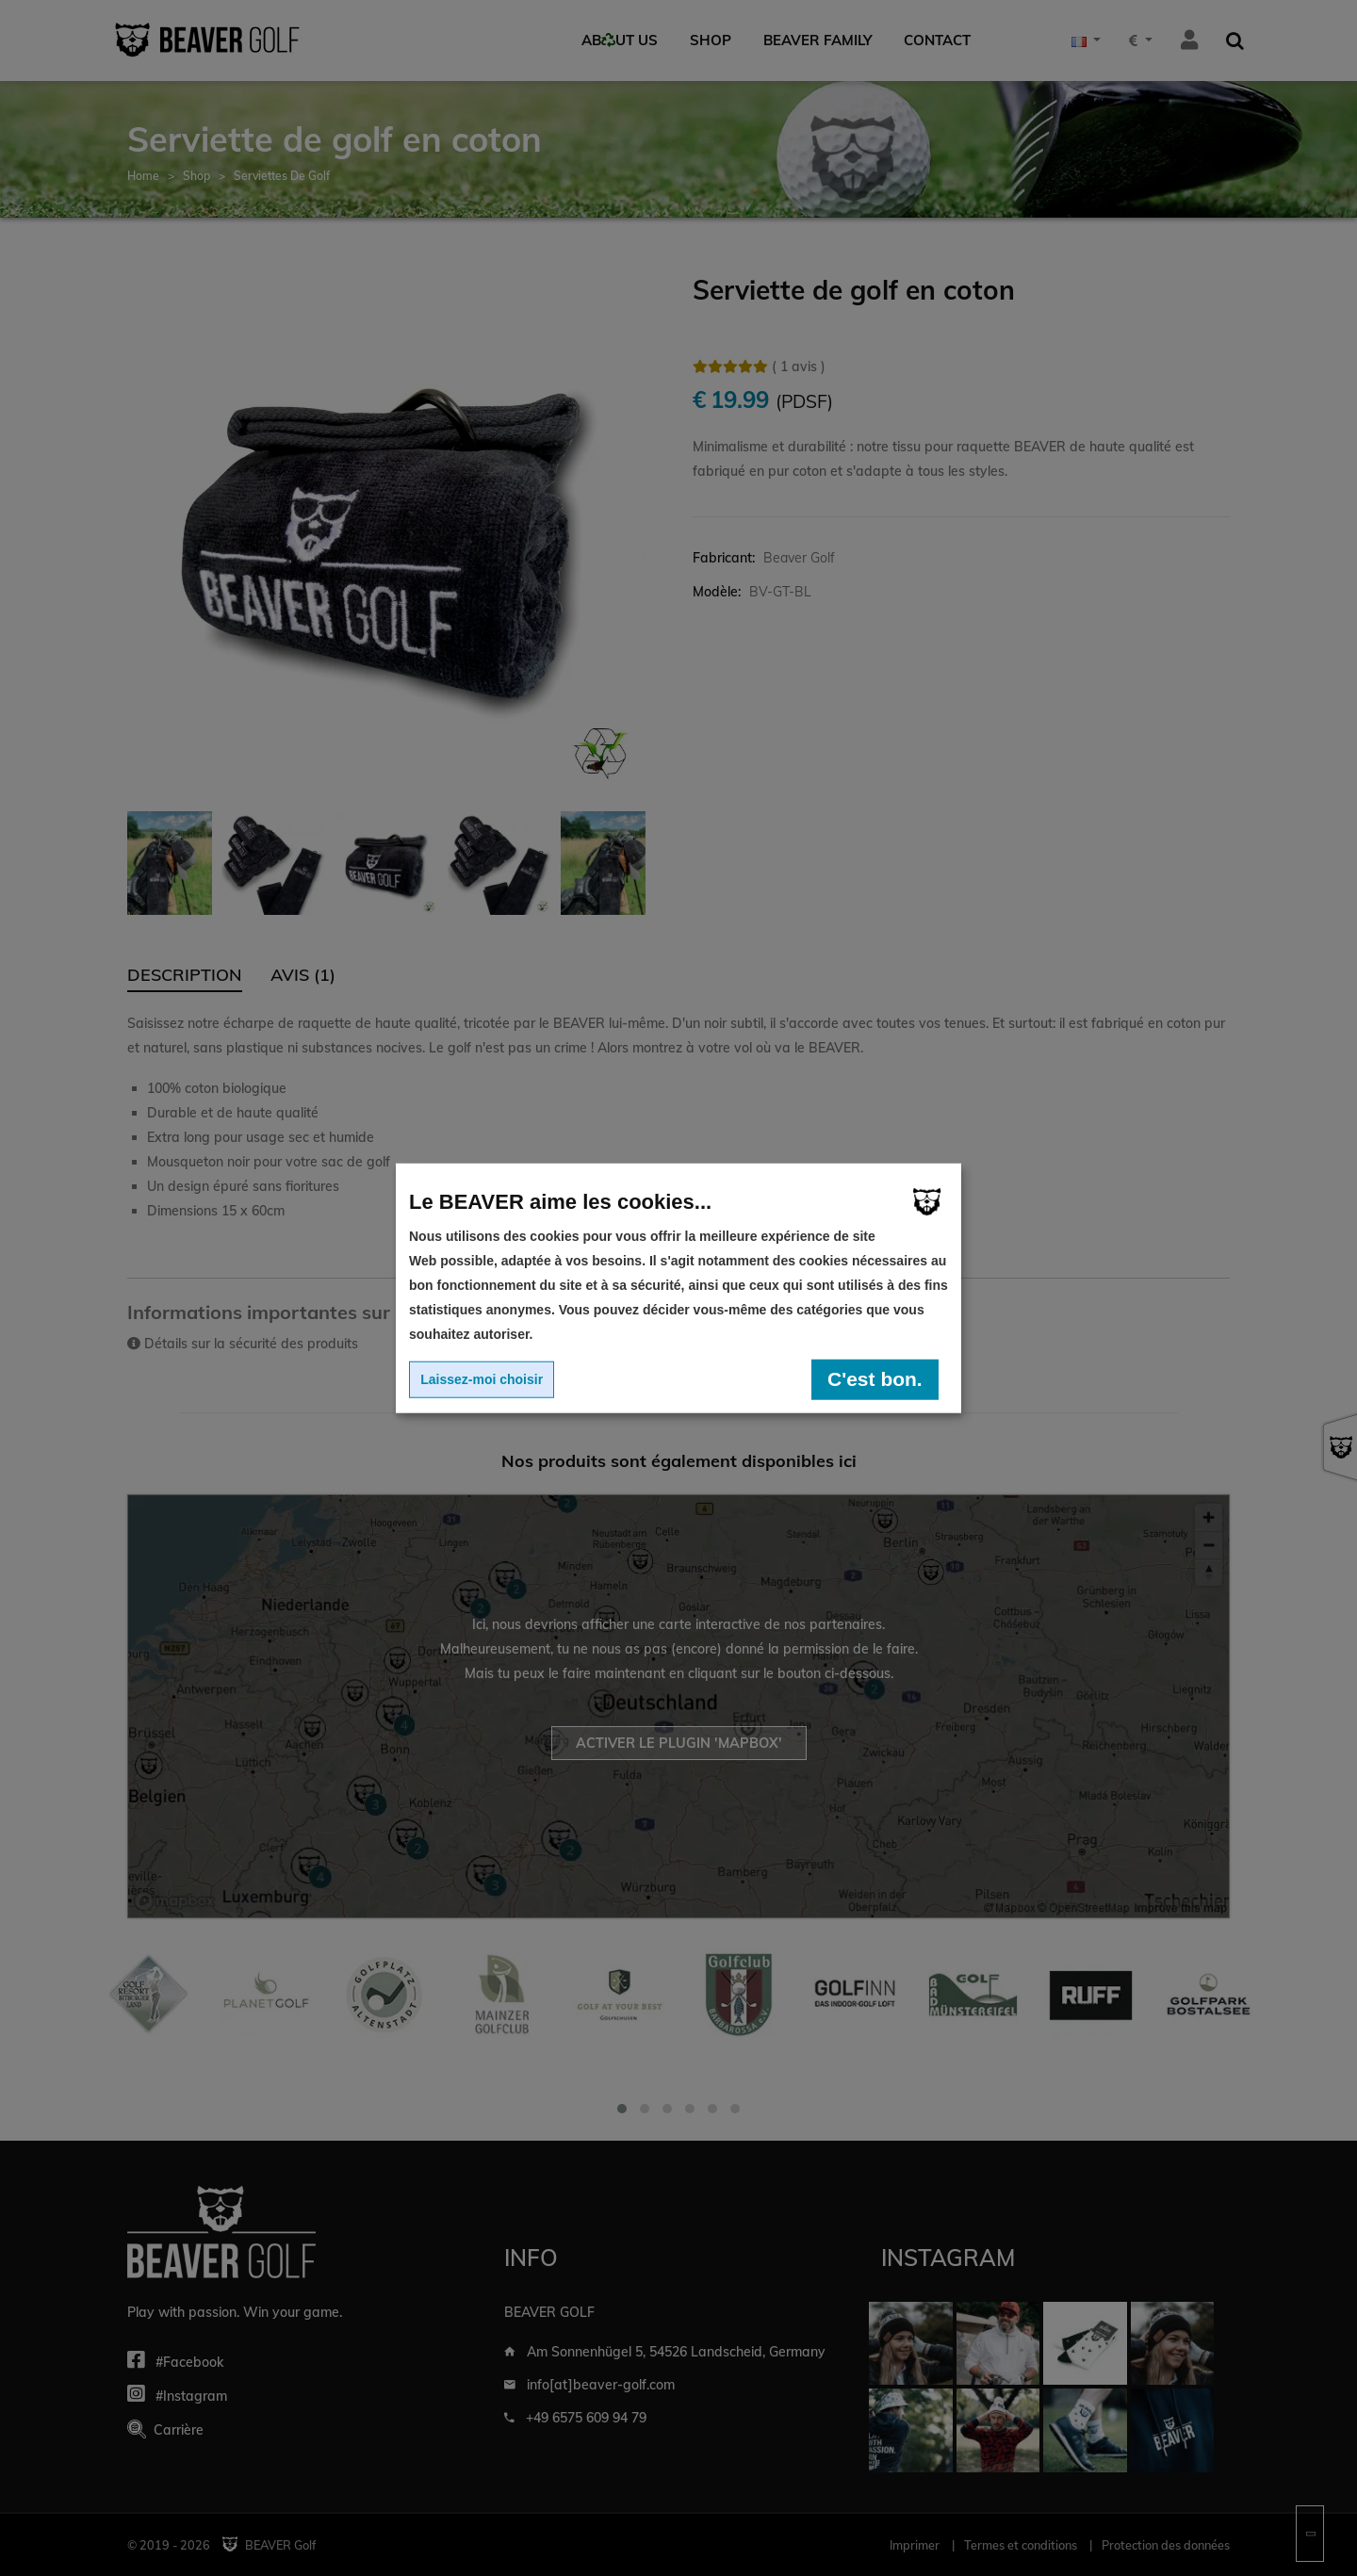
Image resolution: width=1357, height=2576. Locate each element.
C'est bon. (875, 1379)
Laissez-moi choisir (481, 1379)
